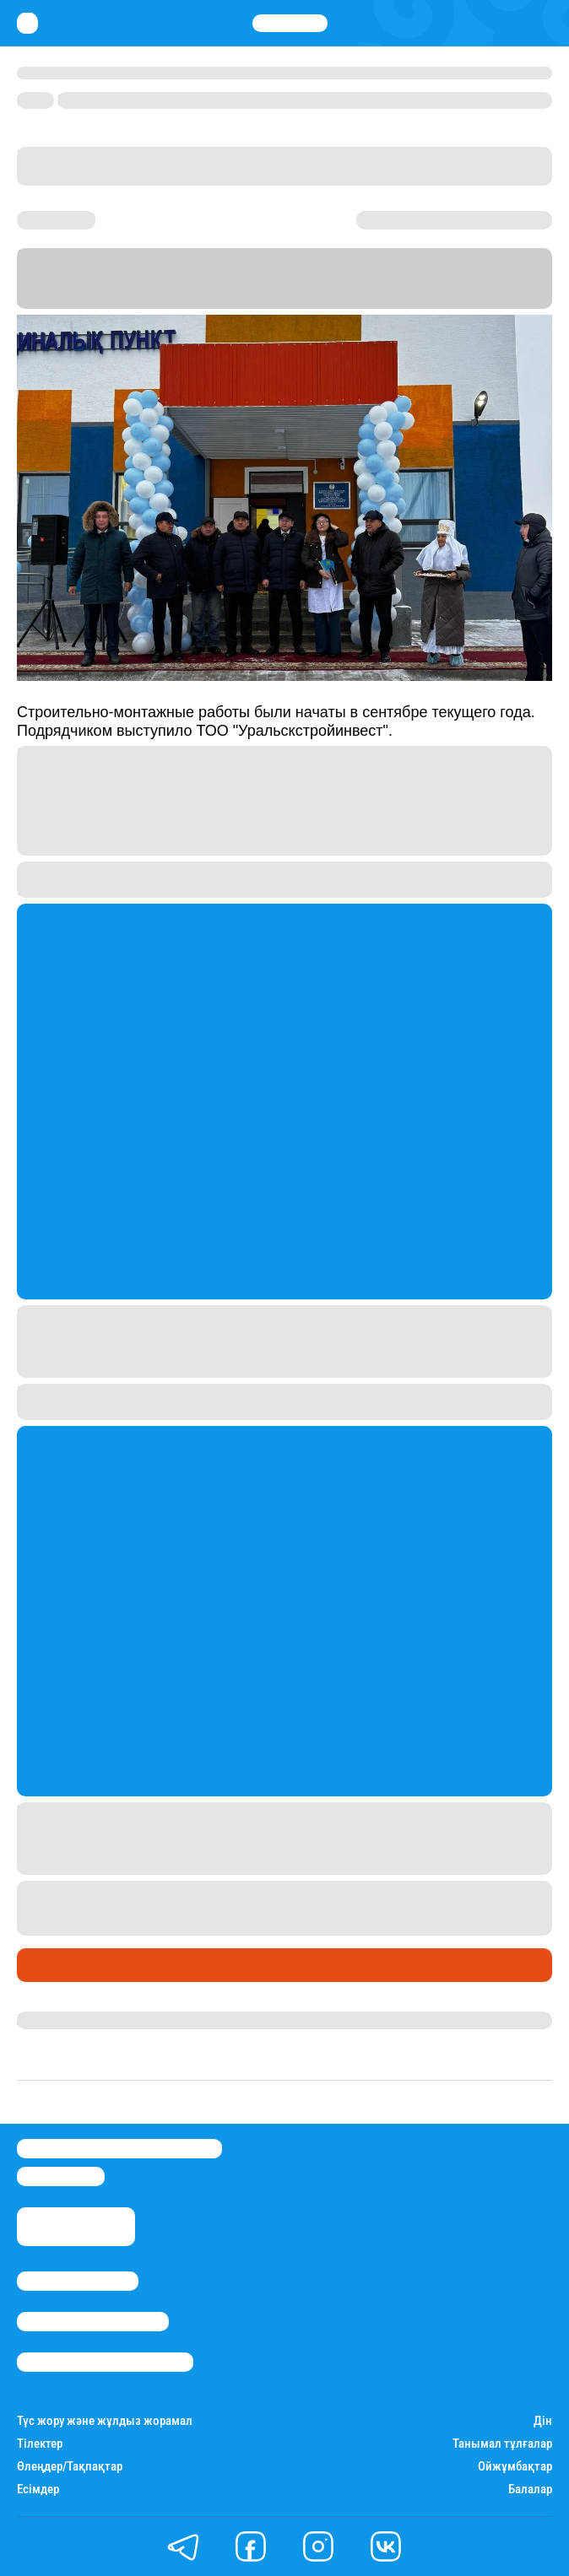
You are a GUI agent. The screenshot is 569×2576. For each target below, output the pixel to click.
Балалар (530, 2489)
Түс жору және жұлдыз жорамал (104, 2421)
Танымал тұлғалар (502, 2444)
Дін (543, 2421)
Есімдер (38, 2489)
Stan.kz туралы (77, 2281)
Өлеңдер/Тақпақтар (69, 2467)
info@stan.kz (61, 2176)
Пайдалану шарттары (105, 2362)
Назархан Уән (58, 2020)
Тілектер (39, 2444)
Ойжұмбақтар (515, 2467)
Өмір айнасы (62, 1965)
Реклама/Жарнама (93, 2321)
